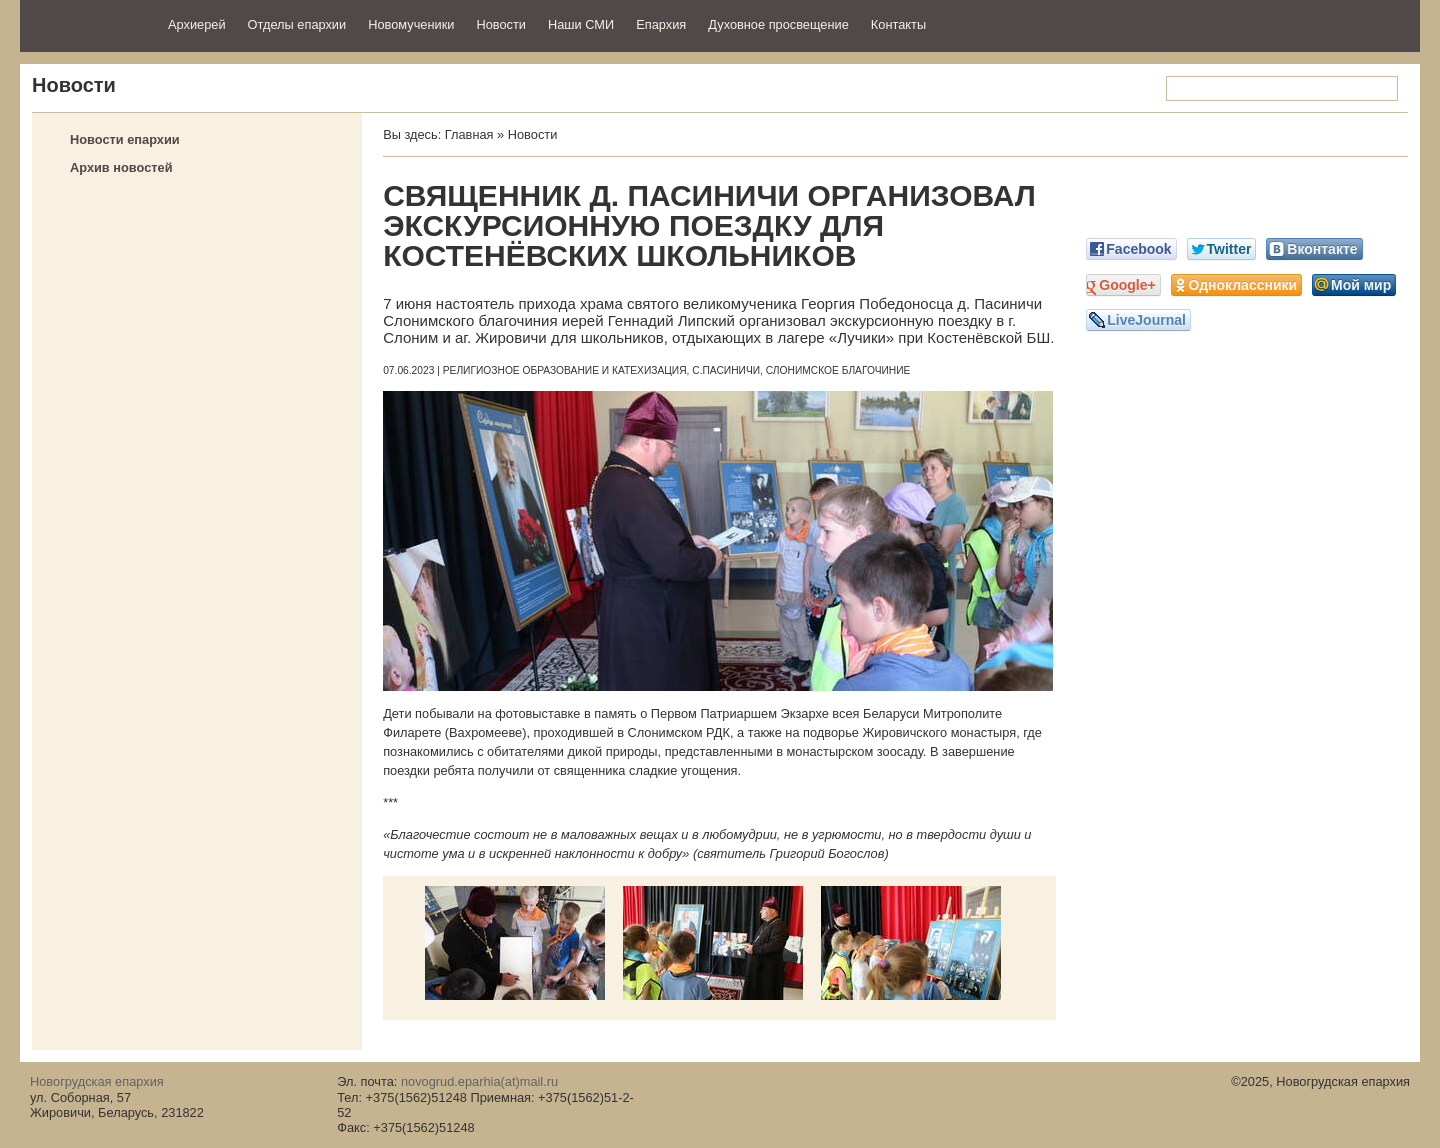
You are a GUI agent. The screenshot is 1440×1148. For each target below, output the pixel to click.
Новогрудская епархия (87, 23)
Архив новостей (121, 167)
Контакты (898, 24)
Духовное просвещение (778, 24)
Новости (501, 24)
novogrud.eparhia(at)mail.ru (479, 1081)
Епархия (661, 24)
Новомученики (411, 24)
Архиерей (197, 24)
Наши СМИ (581, 24)
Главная (469, 134)
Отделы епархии (297, 24)
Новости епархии (125, 139)
